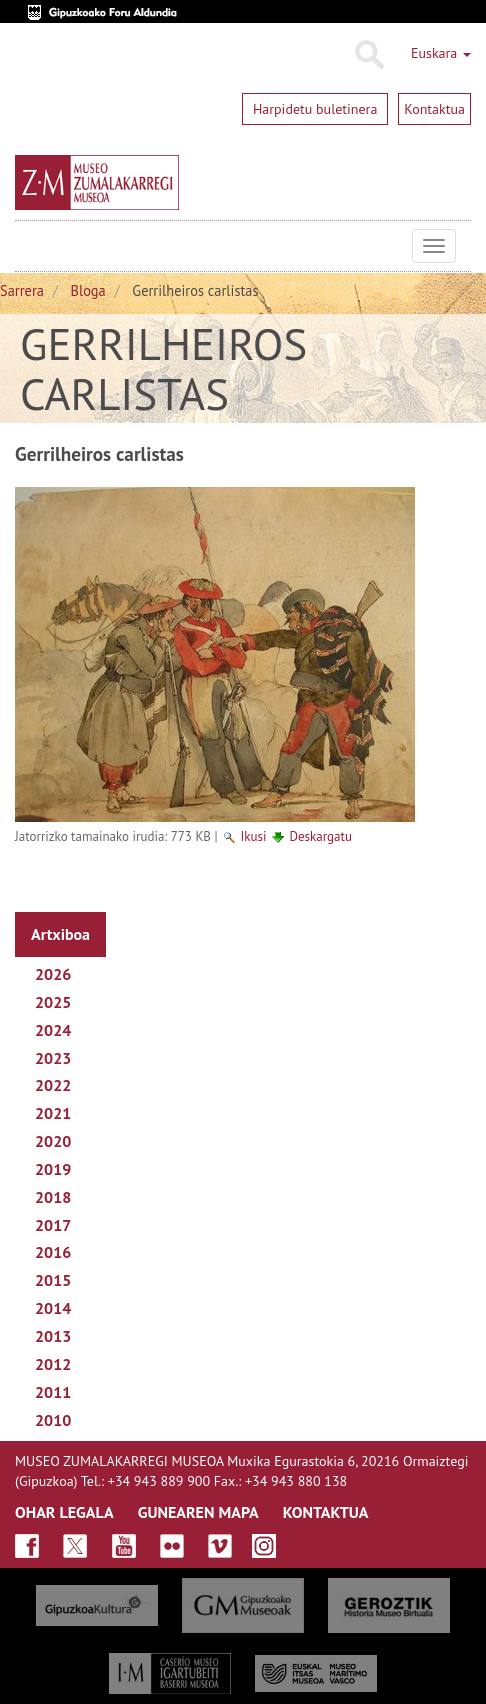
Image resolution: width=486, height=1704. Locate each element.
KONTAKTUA (326, 1512)
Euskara (441, 53)
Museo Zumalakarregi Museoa (30, 246)
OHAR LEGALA (64, 1512)
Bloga (88, 290)
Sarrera (22, 290)
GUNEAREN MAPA (198, 1512)
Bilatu (368, 55)
